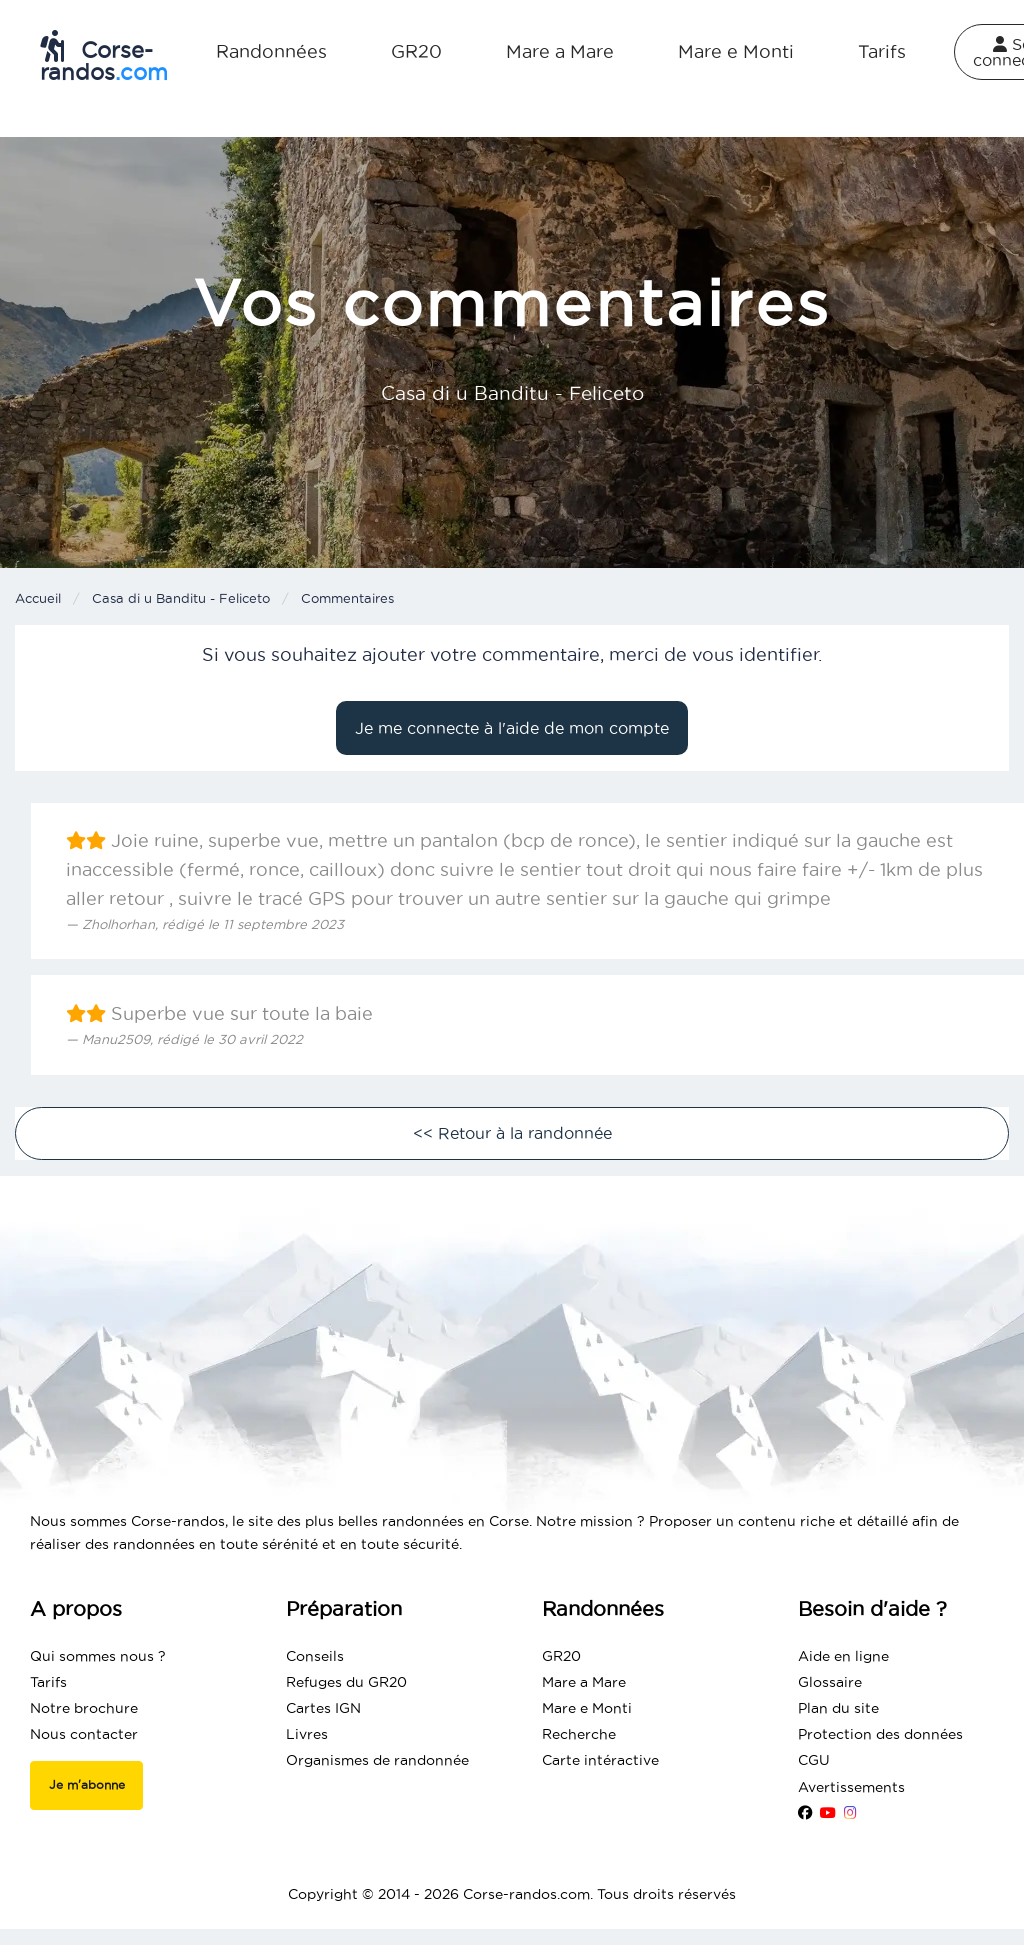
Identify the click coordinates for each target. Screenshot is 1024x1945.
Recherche (579, 1734)
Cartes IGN (323, 1708)
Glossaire (830, 1682)
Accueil (38, 598)
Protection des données (880, 1734)
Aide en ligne (843, 1656)
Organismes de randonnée (377, 1760)
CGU (814, 1760)
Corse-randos (104, 57)
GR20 (416, 51)
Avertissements (851, 1787)
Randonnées (271, 51)
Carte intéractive (600, 1760)
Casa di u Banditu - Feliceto (181, 598)
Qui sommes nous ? (98, 1656)
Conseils (315, 1656)
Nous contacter (84, 1734)
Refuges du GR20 (346, 1682)
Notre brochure (84, 1708)
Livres (307, 1734)
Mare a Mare (560, 51)
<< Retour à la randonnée (512, 1133)
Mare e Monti (736, 51)
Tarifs (882, 51)
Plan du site (838, 1708)
